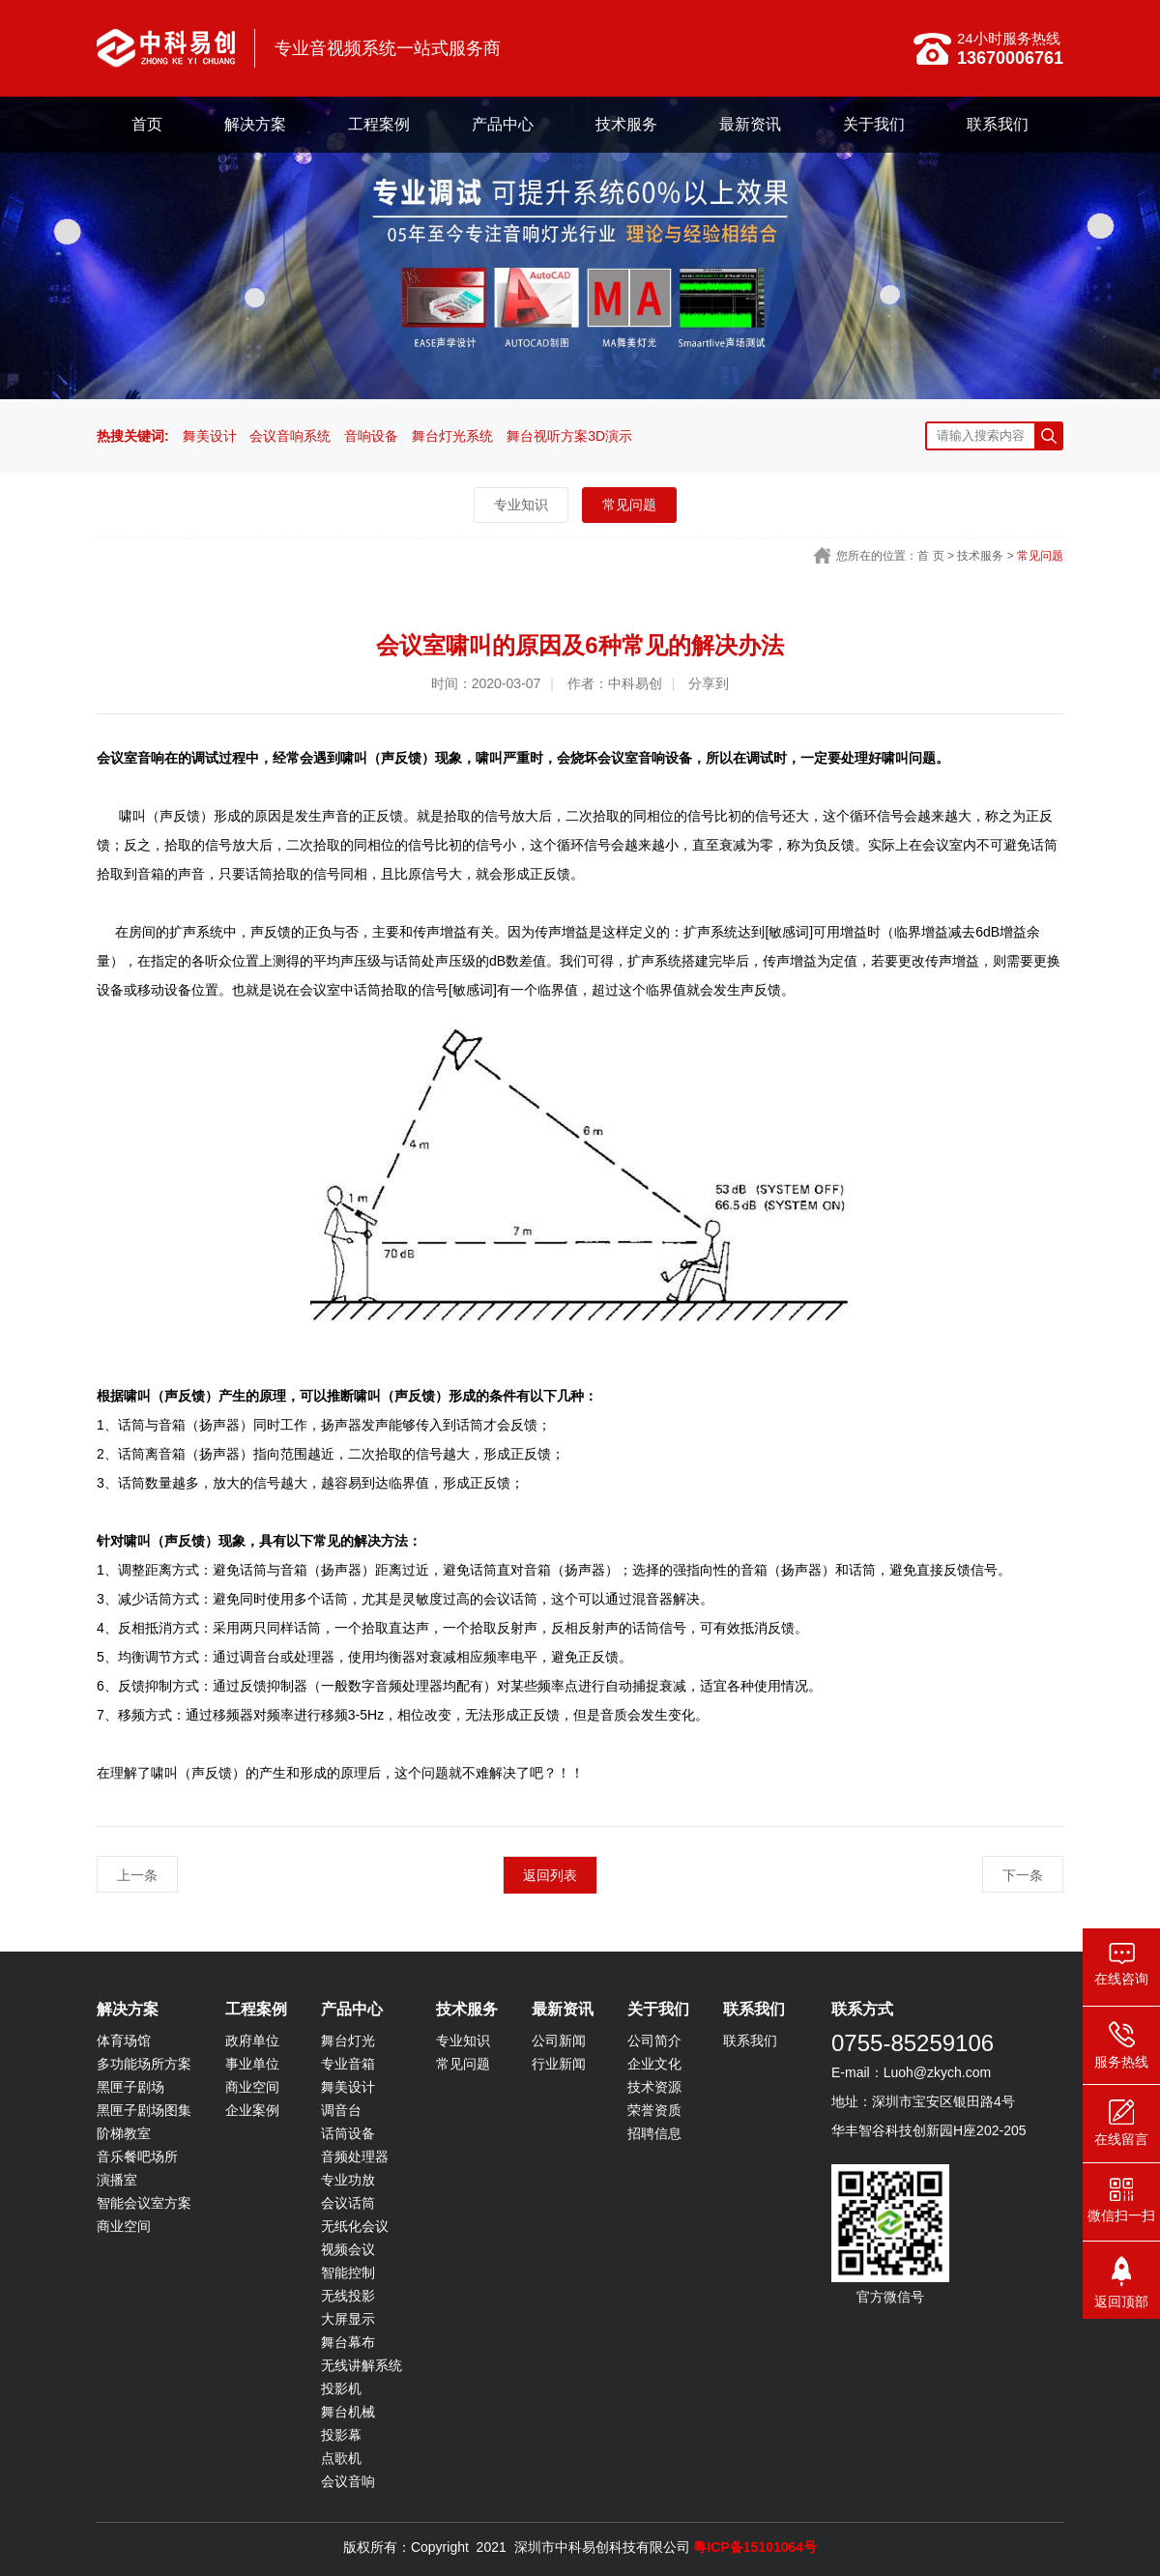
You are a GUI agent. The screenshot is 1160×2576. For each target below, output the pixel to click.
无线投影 (348, 2295)
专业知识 (521, 504)
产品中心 (503, 124)
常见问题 (629, 504)
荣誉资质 (654, 2110)
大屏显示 (348, 2319)
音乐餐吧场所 (137, 2156)
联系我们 (998, 124)
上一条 (137, 1875)
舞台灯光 (348, 2040)
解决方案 (255, 124)
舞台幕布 (348, 2342)
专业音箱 (348, 2063)
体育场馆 (124, 2040)
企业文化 (654, 2063)
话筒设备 (348, 2133)
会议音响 (348, 2481)
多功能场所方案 (144, 2063)
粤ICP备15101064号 (755, 2547)
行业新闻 (559, 2063)
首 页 (930, 556)
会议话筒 (348, 2203)
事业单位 (252, 2063)
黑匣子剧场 (130, 2087)
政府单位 (252, 2040)
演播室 (117, 2179)
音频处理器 (355, 2156)
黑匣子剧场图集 (144, 2110)
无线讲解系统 (361, 2365)
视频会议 (348, 2249)
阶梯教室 (124, 2133)
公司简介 (654, 2040)
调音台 (341, 2110)
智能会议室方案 (144, 2203)
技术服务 (626, 124)
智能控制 (348, 2272)
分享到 (708, 683)
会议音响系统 (290, 436)
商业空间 (124, 2226)
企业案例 (252, 2110)
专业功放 (348, 2179)
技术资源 (654, 2087)
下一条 (1022, 1875)
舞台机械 (348, 2411)
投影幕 (341, 2435)
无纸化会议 (355, 2226)
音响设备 (371, 436)
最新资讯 (750, 124)
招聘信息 (654, 2133)
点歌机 (341, 2458)
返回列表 (550, 1875)
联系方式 (862, 2009)
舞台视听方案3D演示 (569, 436)
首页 (146, 124)
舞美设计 (210, 436)
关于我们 (874, 124)
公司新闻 (559, 2040)
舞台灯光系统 (452, 436)
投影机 (341, 2388)
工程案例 (379, 124)
